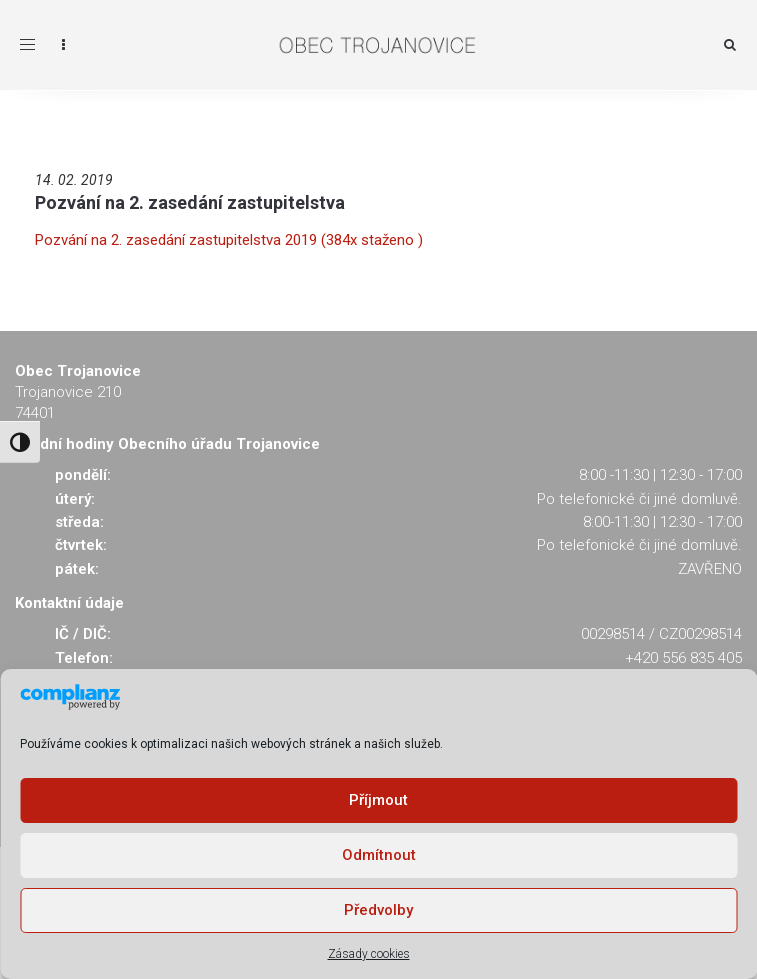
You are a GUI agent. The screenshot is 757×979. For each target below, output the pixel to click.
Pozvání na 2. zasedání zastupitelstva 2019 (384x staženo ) (229, 240)
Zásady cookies (369, 954)
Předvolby (378, 910)
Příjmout (378, 800)
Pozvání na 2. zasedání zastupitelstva (190, 202)
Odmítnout (379, 855)
